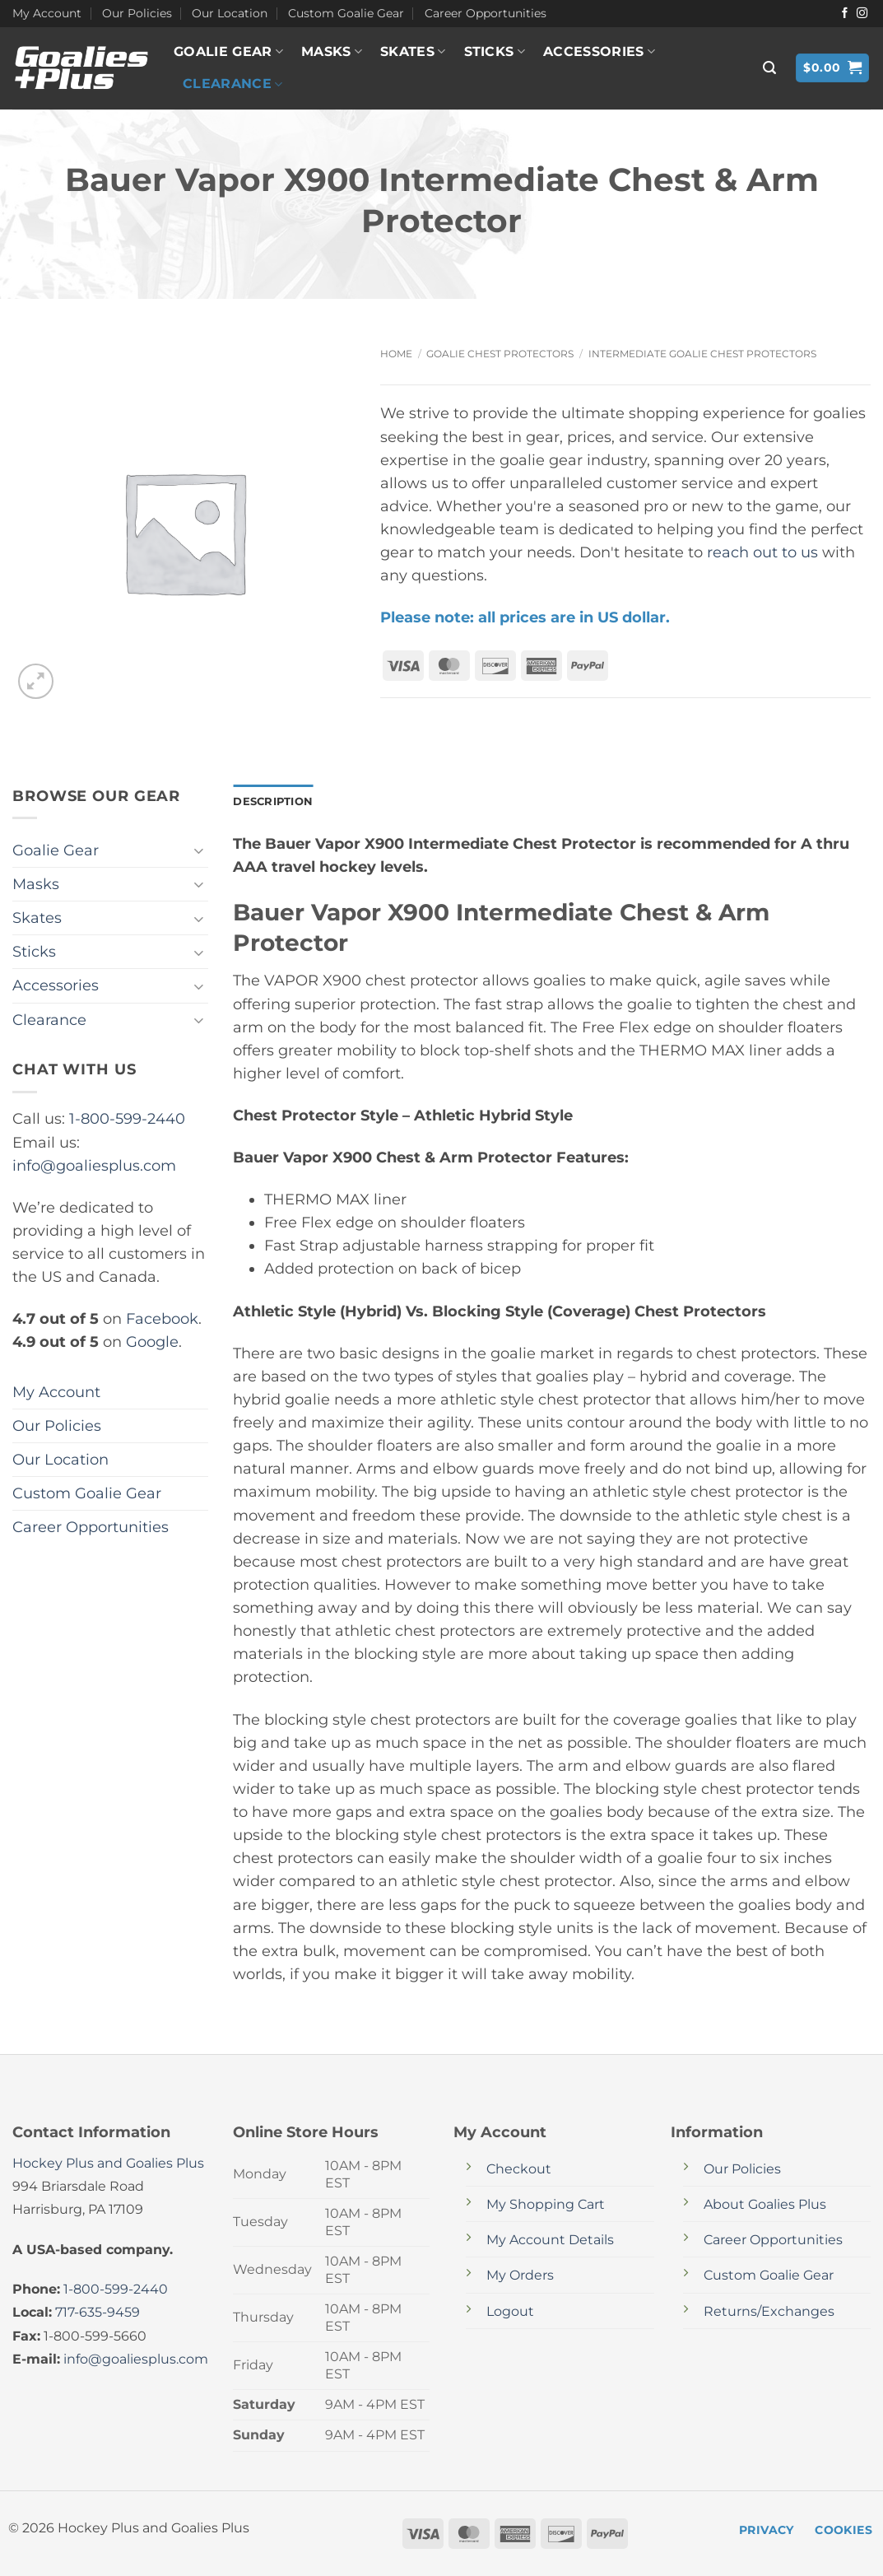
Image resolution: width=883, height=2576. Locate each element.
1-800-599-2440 (127, 1118)
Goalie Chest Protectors (500, 353)
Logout (510, 2312)
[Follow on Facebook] (844, 13)
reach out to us (762, 552)
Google (152, 1341)
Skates (412, 52)
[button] (769, 68)
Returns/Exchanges (769, 2312)
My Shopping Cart (545, 2206)
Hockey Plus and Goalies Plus (108, 2165)
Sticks (494, 52)
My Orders (520, 2277)
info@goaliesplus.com (94, 1165)
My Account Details (550, 2241)
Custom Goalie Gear (346, 13)
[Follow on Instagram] (862, 13)
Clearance (232, 84)
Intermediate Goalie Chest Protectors (702, 353)
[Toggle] (198, 851)
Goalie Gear (228, 52)
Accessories (599, 52)
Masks (331, 52)
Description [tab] (275, 801)
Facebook (162, 1318)
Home (396, 353)
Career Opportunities (485, 13)
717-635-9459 (97, 2314)
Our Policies (137, 13)
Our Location (229, 13)
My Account (46, 13)
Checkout (518, 2170)
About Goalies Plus (765, 2206)
